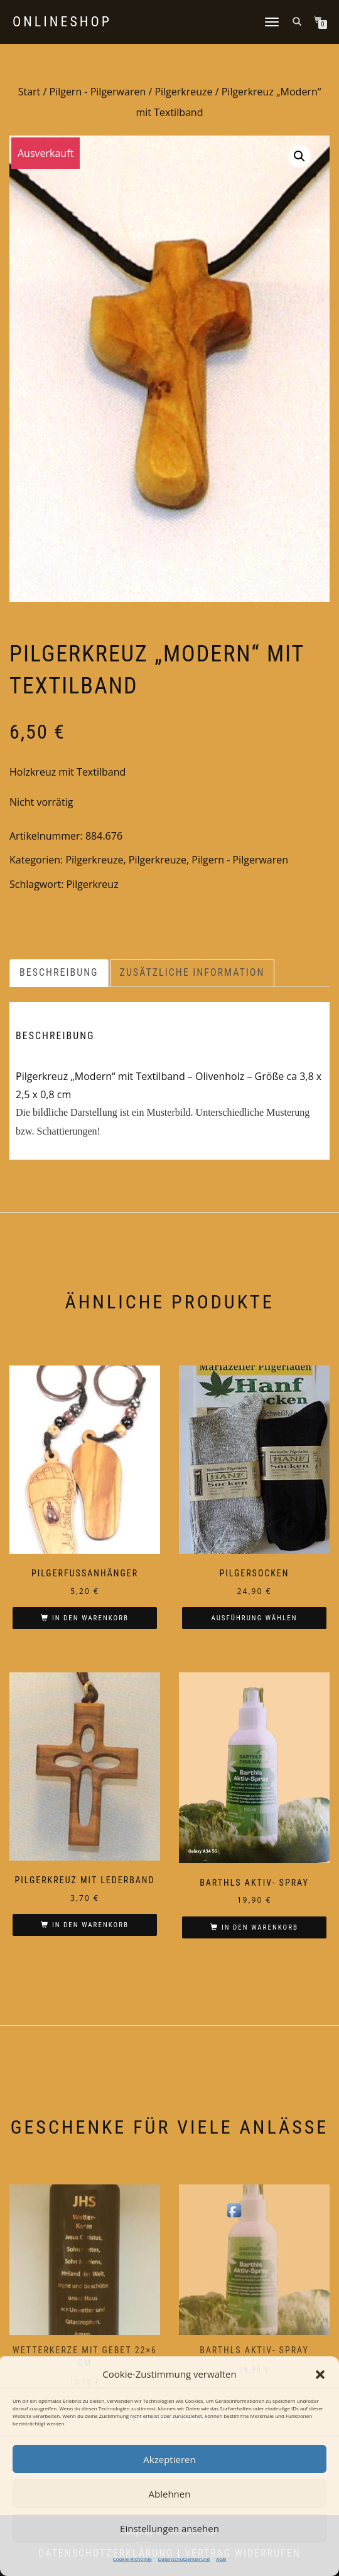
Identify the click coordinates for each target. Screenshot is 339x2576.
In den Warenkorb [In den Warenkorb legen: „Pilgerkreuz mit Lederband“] (90, 1925)
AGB (221, 2558)
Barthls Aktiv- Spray (254, 2350)
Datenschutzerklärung (184, 2558)
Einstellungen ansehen (169, 2528)
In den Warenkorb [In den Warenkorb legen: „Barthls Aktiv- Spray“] (260, 1927)
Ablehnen (170, 2494)
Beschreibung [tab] (59, 972)
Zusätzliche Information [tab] (192, 972)
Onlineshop (62, 21)
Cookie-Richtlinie (132, 2558)
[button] (320, 2374)
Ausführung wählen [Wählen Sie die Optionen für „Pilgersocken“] (254, 1618)
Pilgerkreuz (93, 884)
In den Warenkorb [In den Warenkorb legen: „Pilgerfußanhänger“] (90, 1618)
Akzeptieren (169, 2459)
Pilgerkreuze (183, 92)
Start (29, 92)
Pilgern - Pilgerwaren (97, 92)
